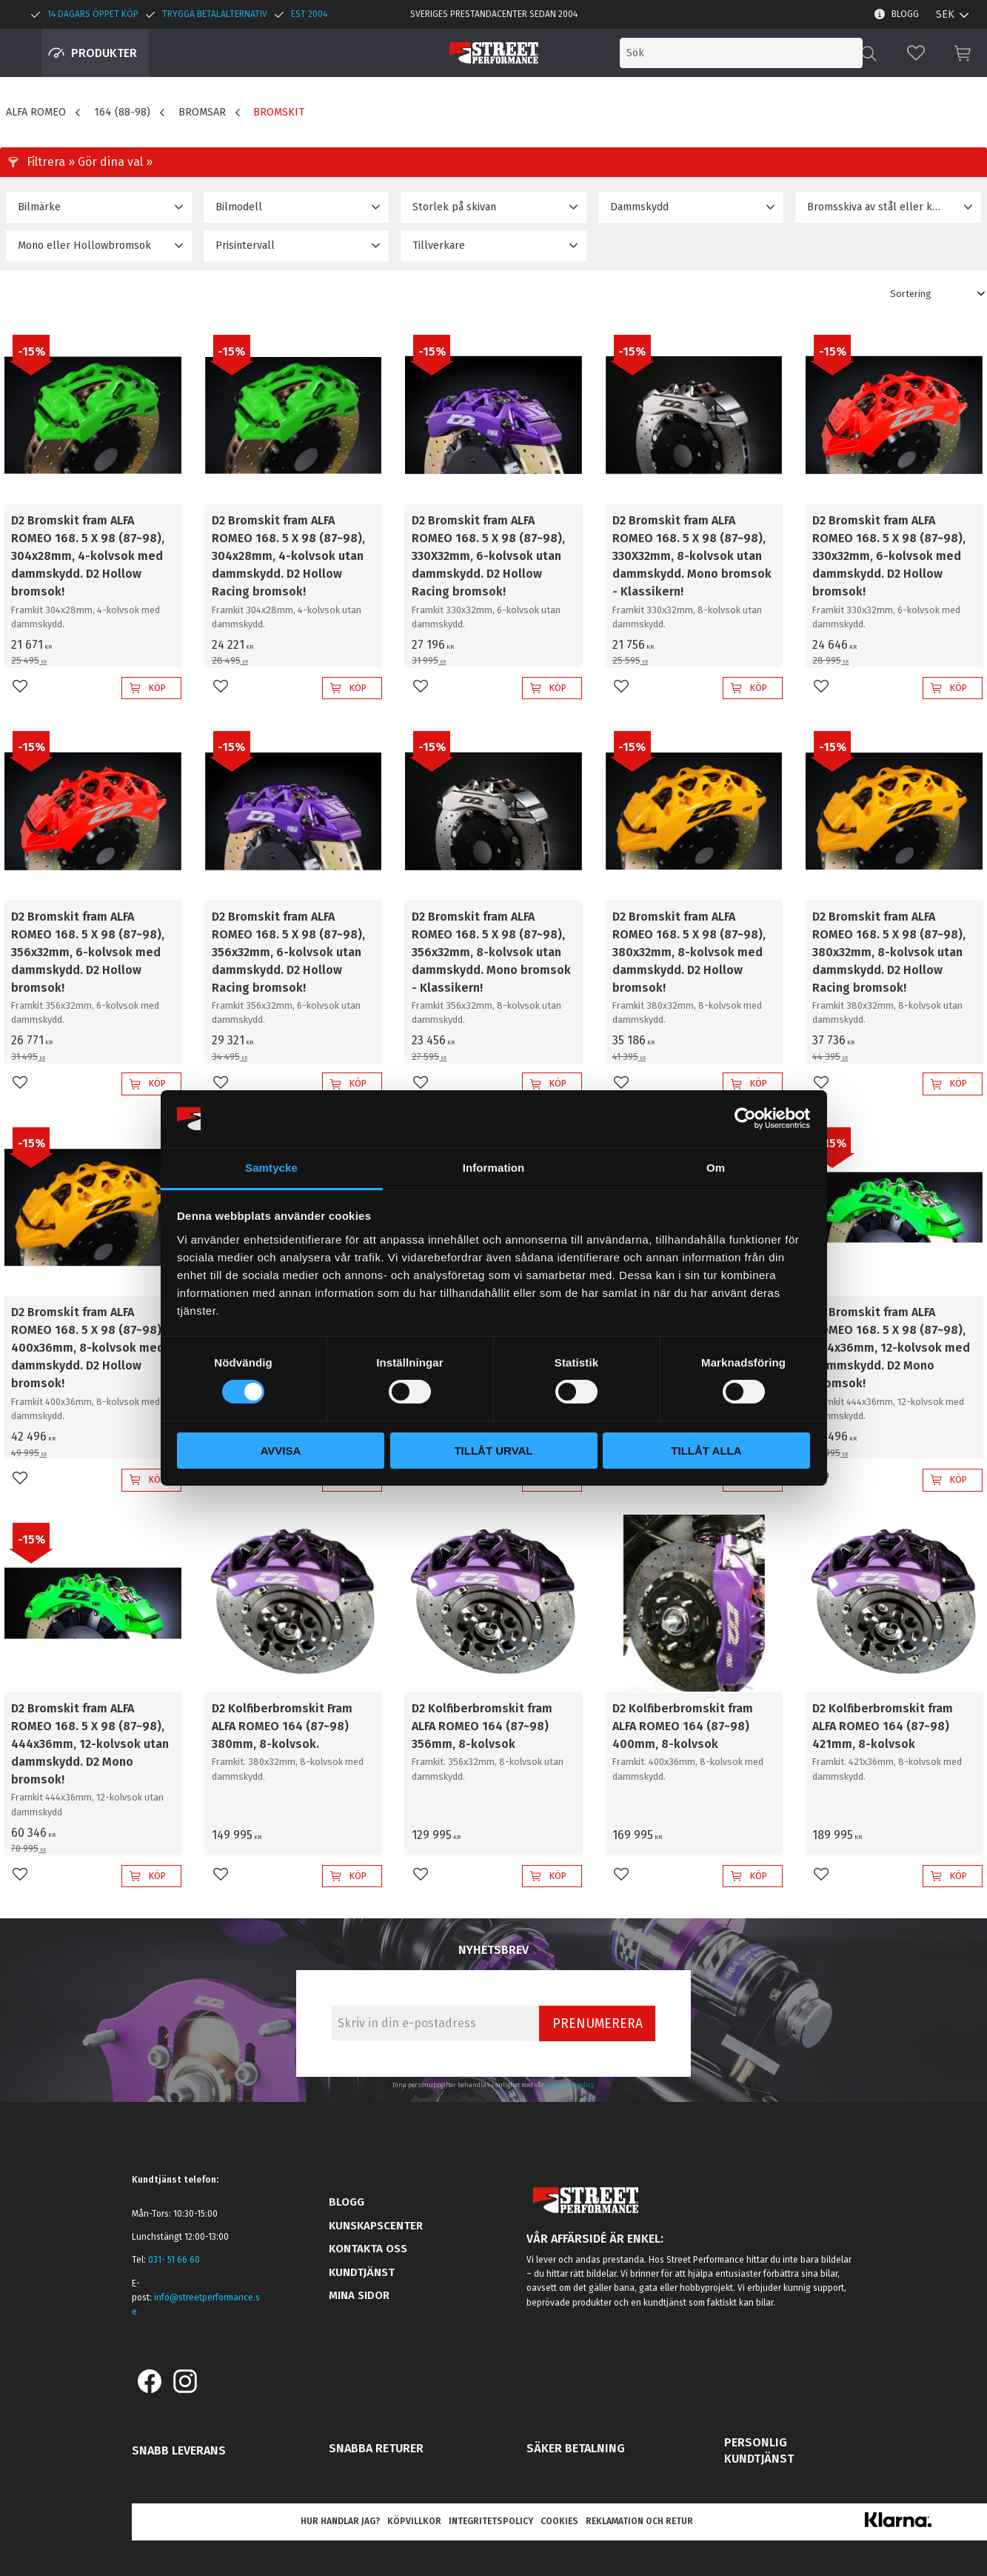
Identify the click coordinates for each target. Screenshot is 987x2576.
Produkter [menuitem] (104, 53)
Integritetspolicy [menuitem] (491, 2521)
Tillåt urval (493, 1450)
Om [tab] (715, 1167)
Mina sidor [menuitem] (359, 2295)
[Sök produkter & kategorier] (741, 53)
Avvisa (281, 1450)
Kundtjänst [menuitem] (362, 2272)
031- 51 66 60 (174, 2260)
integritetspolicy (570, 2085)
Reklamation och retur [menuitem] (639, 2521)
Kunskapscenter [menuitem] (376, 2225)
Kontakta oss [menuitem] (368, 2248)
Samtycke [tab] (271, 1167)
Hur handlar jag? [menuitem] (340, 2521)
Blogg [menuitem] (905, 14)
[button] (916, 53)
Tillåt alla (706, 1450)
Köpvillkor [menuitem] (414, 2521)
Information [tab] (494, 1167)
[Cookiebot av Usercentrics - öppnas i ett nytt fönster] (745, 1118)
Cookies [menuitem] (559, 2521)
